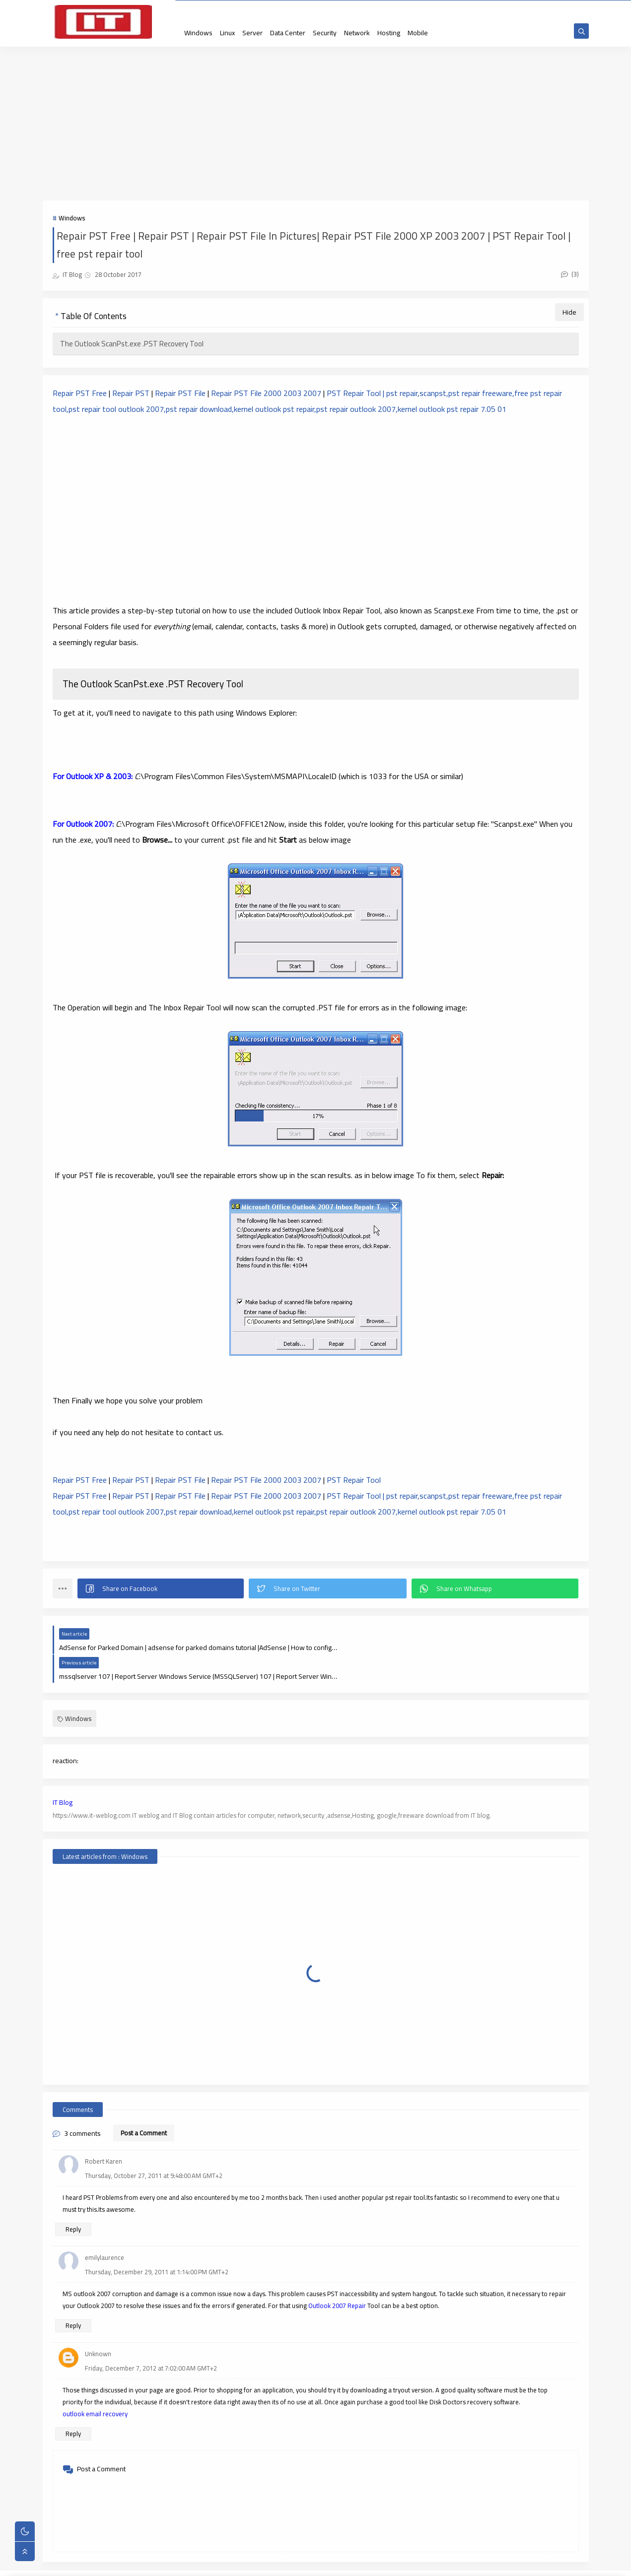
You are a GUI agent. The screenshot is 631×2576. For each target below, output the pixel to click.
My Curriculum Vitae (337, 8)
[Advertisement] (316, 125)
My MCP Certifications (399, 8)
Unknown (98, 2326)
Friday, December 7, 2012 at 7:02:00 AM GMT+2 (151, 2341)
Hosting (388, 32)
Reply (73, 2202)
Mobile (418, 32)
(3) (570, 275)
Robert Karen (103, 2134)
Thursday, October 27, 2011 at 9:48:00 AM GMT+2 (153, 2148)
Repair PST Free (80, 394)
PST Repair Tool (355, 1481)
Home (186, 8)
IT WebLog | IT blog (125, 2563)
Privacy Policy (286, 8)
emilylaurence (104, 2230)
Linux (227, 32)
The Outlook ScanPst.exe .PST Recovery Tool (132, 345)
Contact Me (246, 8)
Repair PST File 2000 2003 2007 (266, 394)
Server (252, 32)
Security (325, 32)
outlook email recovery (95, 2386)
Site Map (212, 8)
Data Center (287, 32)
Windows (198, 32)
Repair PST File (179, 394)
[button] (160, 1590)
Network (357, 32)
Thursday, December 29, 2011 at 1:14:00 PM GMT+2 (156, 2244)
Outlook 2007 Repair (337, 2278)
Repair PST (130, 394)
